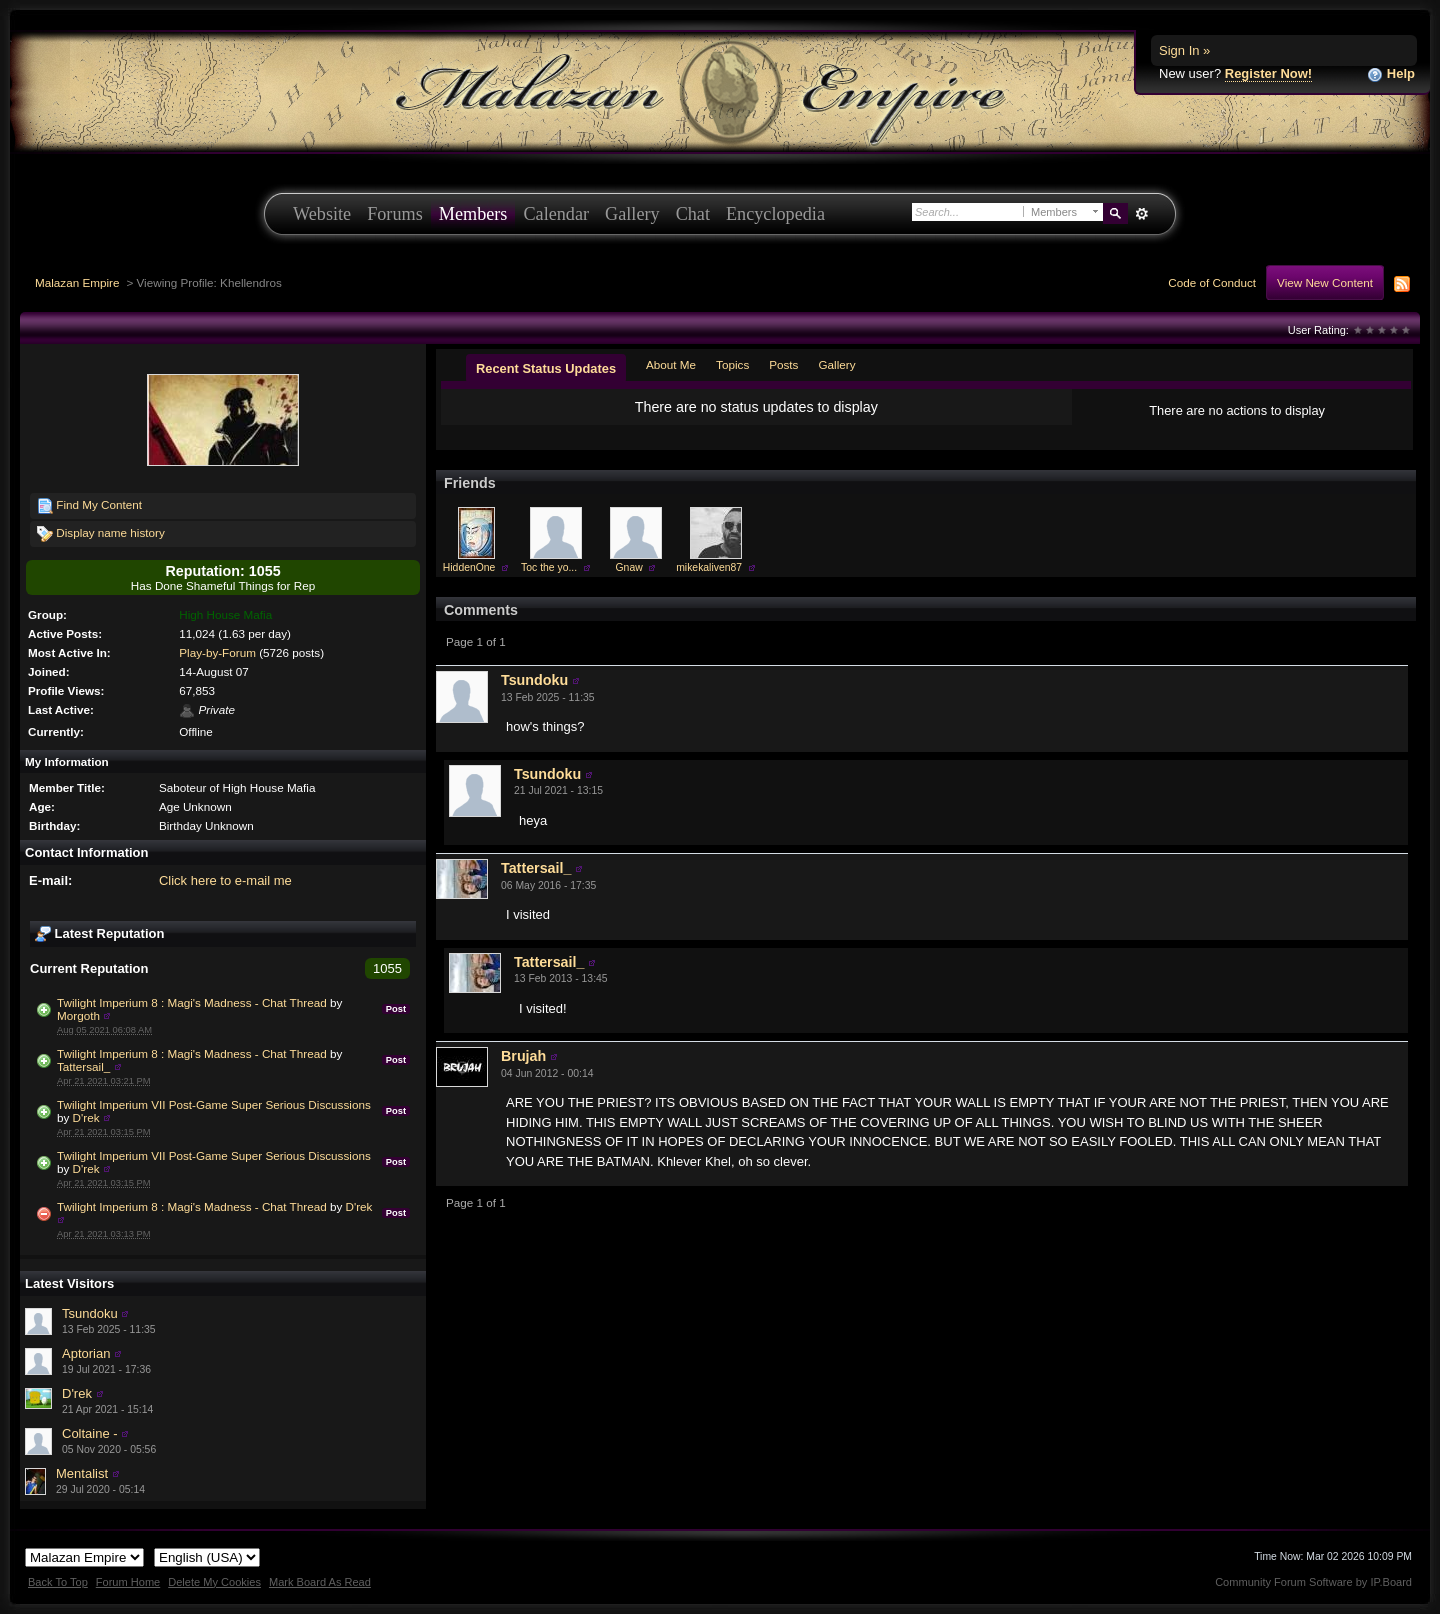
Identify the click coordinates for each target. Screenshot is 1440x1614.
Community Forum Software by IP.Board (1313, 1582)
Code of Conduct (1212, 282)
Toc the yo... (549, 567)
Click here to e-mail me (225, 880)
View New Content (1325, 282)
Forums (395, 214)
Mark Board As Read (320, 1582)
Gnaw (629, 567)
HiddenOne (469, 567)
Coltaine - (90, 1433)
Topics (732, 364)
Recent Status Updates (546, 368)
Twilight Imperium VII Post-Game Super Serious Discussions (214, 1104)
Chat (693, 214)
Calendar (556, 214)
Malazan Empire (77, 282)
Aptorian (86, 1353)
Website (322, 214)
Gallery (632, 214)
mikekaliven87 (709, 567)
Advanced (1141, 214)
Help (1391, 74)
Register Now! (1268, 73)
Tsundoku (90, 1313)
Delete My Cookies (214, 1582)
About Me (671, 364)
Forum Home (128, 1582)
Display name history (101, 534)
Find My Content (89, 506)
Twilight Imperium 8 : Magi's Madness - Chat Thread (192, 1002)
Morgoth (78, 1015)
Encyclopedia (775, 214)
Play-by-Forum (217, 652)
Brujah (523, 1056)
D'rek (86, 1117)
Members (473, 214)
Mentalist (82, 1473)
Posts (783, 364)
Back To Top (58, 1582)
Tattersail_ (83, 1066)
